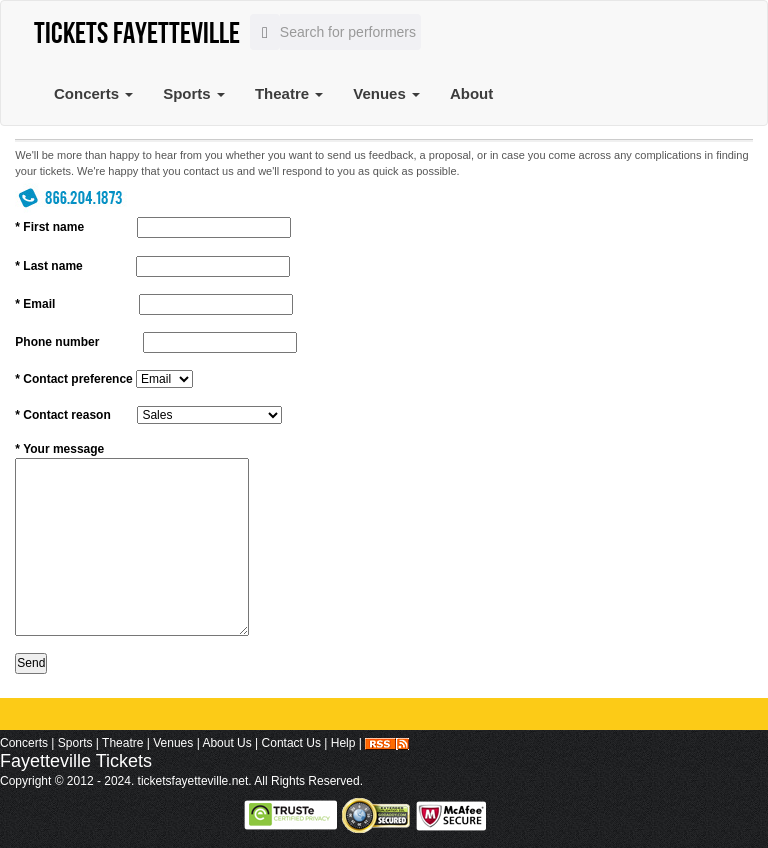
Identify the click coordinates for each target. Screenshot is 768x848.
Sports (194, 93)
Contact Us (291, 743)
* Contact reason (62, 415)
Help (343, 743)
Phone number (57, 342)
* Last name (48, 266)
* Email (35, 304)
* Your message (59, 449)
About (471, 93)
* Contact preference (73, 379)
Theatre (289, 93)
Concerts (93, 93)
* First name (49, 227)
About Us (226, 743)
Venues (386, 93)
